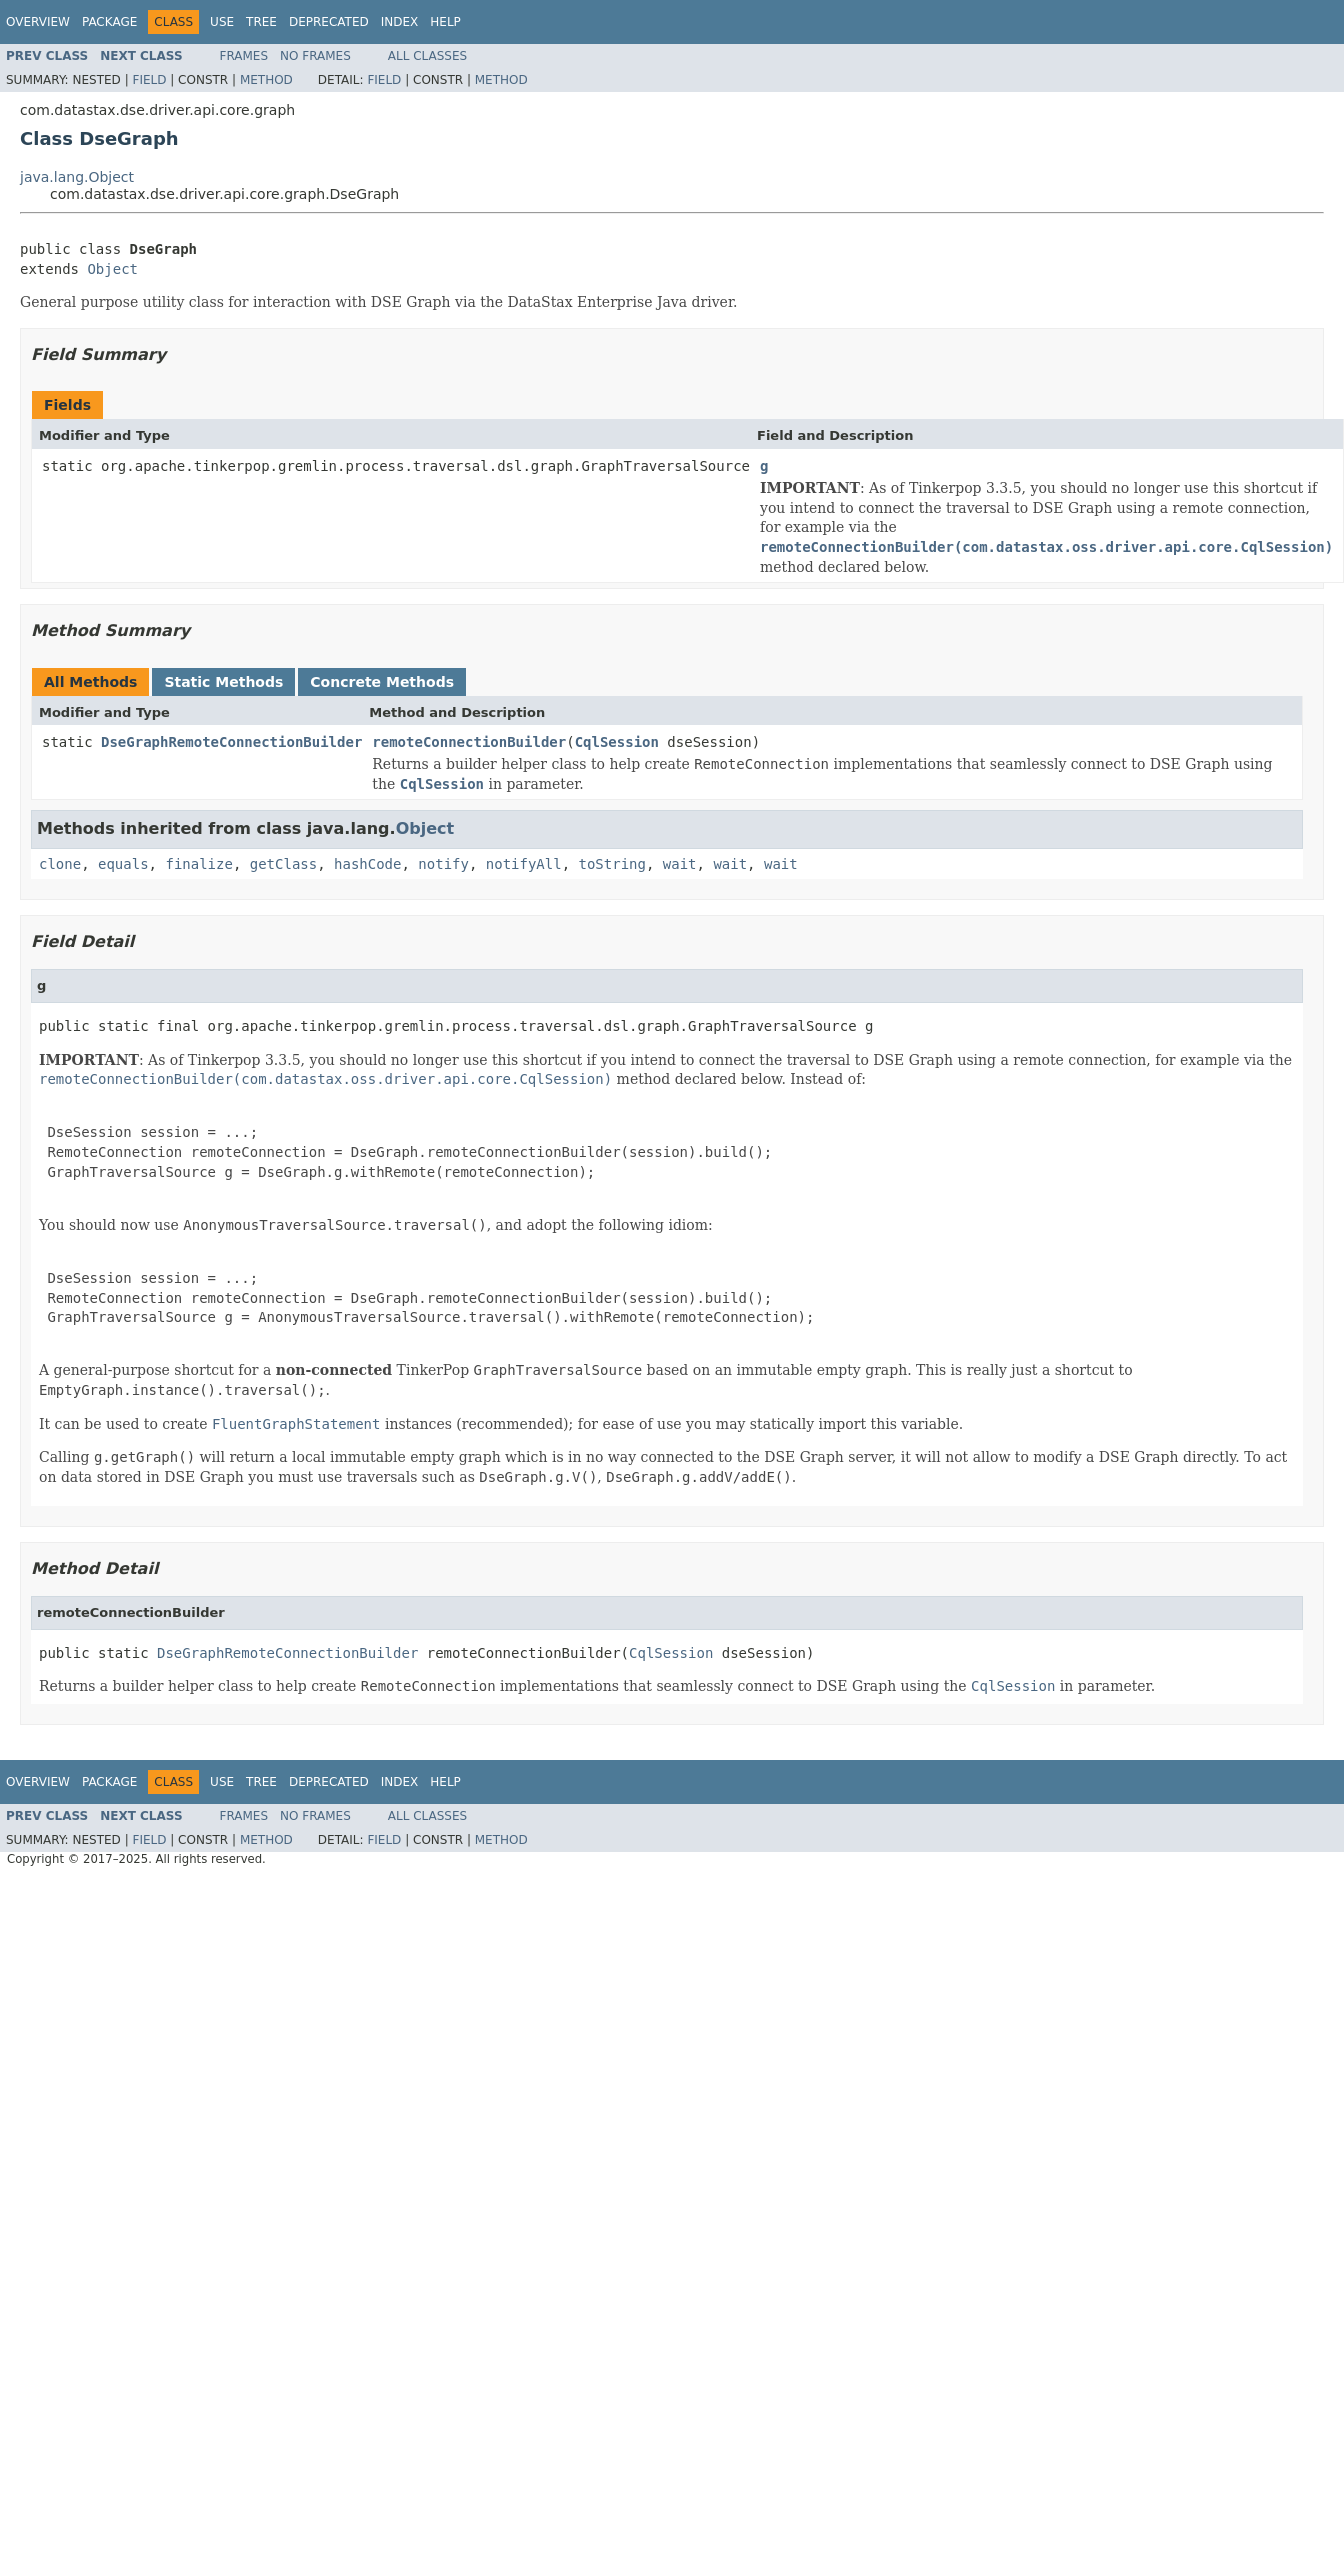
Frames (244, 56)
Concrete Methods (382, 682)
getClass (283, 864)
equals (123, 864)
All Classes (427, 56)
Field (149, 80)
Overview (38, 22)
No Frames (315, 56)
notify (443, 864)
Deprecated (329, 22)
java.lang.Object (77, 177)
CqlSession (617, 742)
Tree (261, 22)
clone (60, 864)
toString (612, 864)
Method (266, 80)
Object (112, 269)
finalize (198, 864)
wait (680, 864)
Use (222, 22)
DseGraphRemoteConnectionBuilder (231, 742)
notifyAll (524, 864)
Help (445, 22)
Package (109, 22)
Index (400, 22)
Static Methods (223, 682)
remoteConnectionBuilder (469, 742)
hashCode (367, 864)
